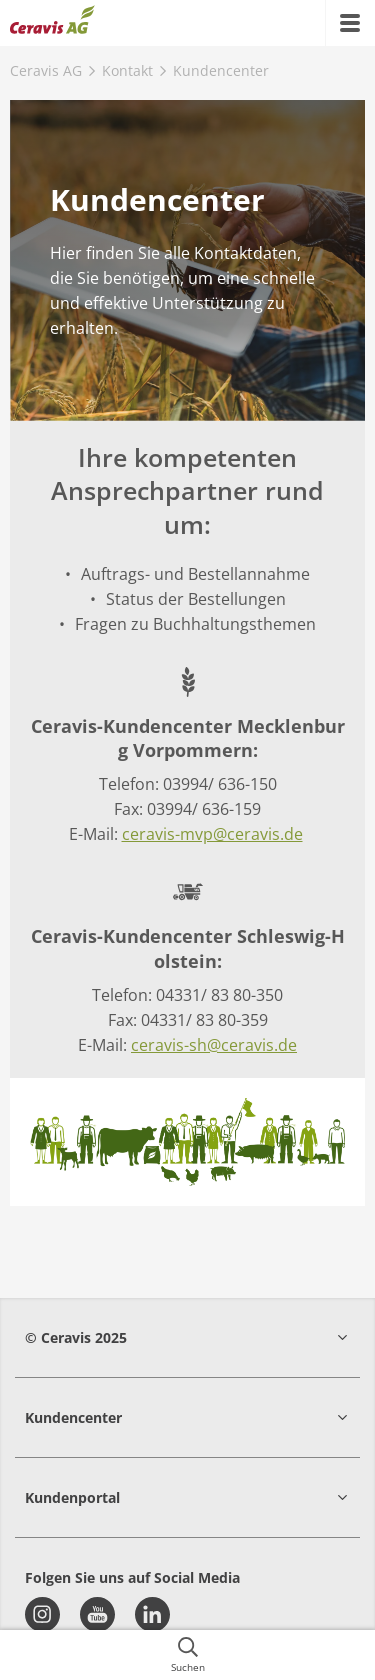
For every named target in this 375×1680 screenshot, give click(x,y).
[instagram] (42, 1614)
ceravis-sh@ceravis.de (214, 1045)
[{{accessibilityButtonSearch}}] (187, 1655)
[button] (187, 1337)
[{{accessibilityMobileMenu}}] (350, 23)
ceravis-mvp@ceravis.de (212, 834)
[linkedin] (152, 1614)
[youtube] (97, 1614)
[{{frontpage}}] (52, 23)
